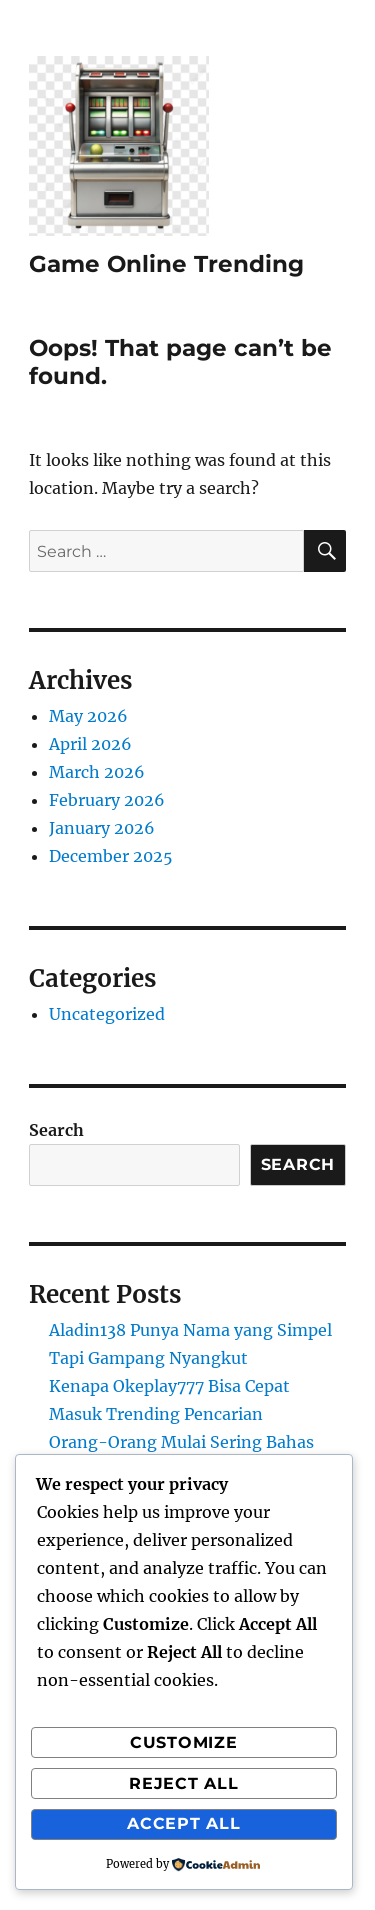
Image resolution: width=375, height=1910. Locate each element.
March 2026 (97, 772)
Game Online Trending (166, 264)
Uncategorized (107, 1014)
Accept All (184, 1823)
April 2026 (90, 744)
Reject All (184, 1783)
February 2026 (107, 800)
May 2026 (88, 716)
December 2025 (111, 856)
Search (56, 1130)
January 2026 (102, 828)
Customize (184, 1742)
